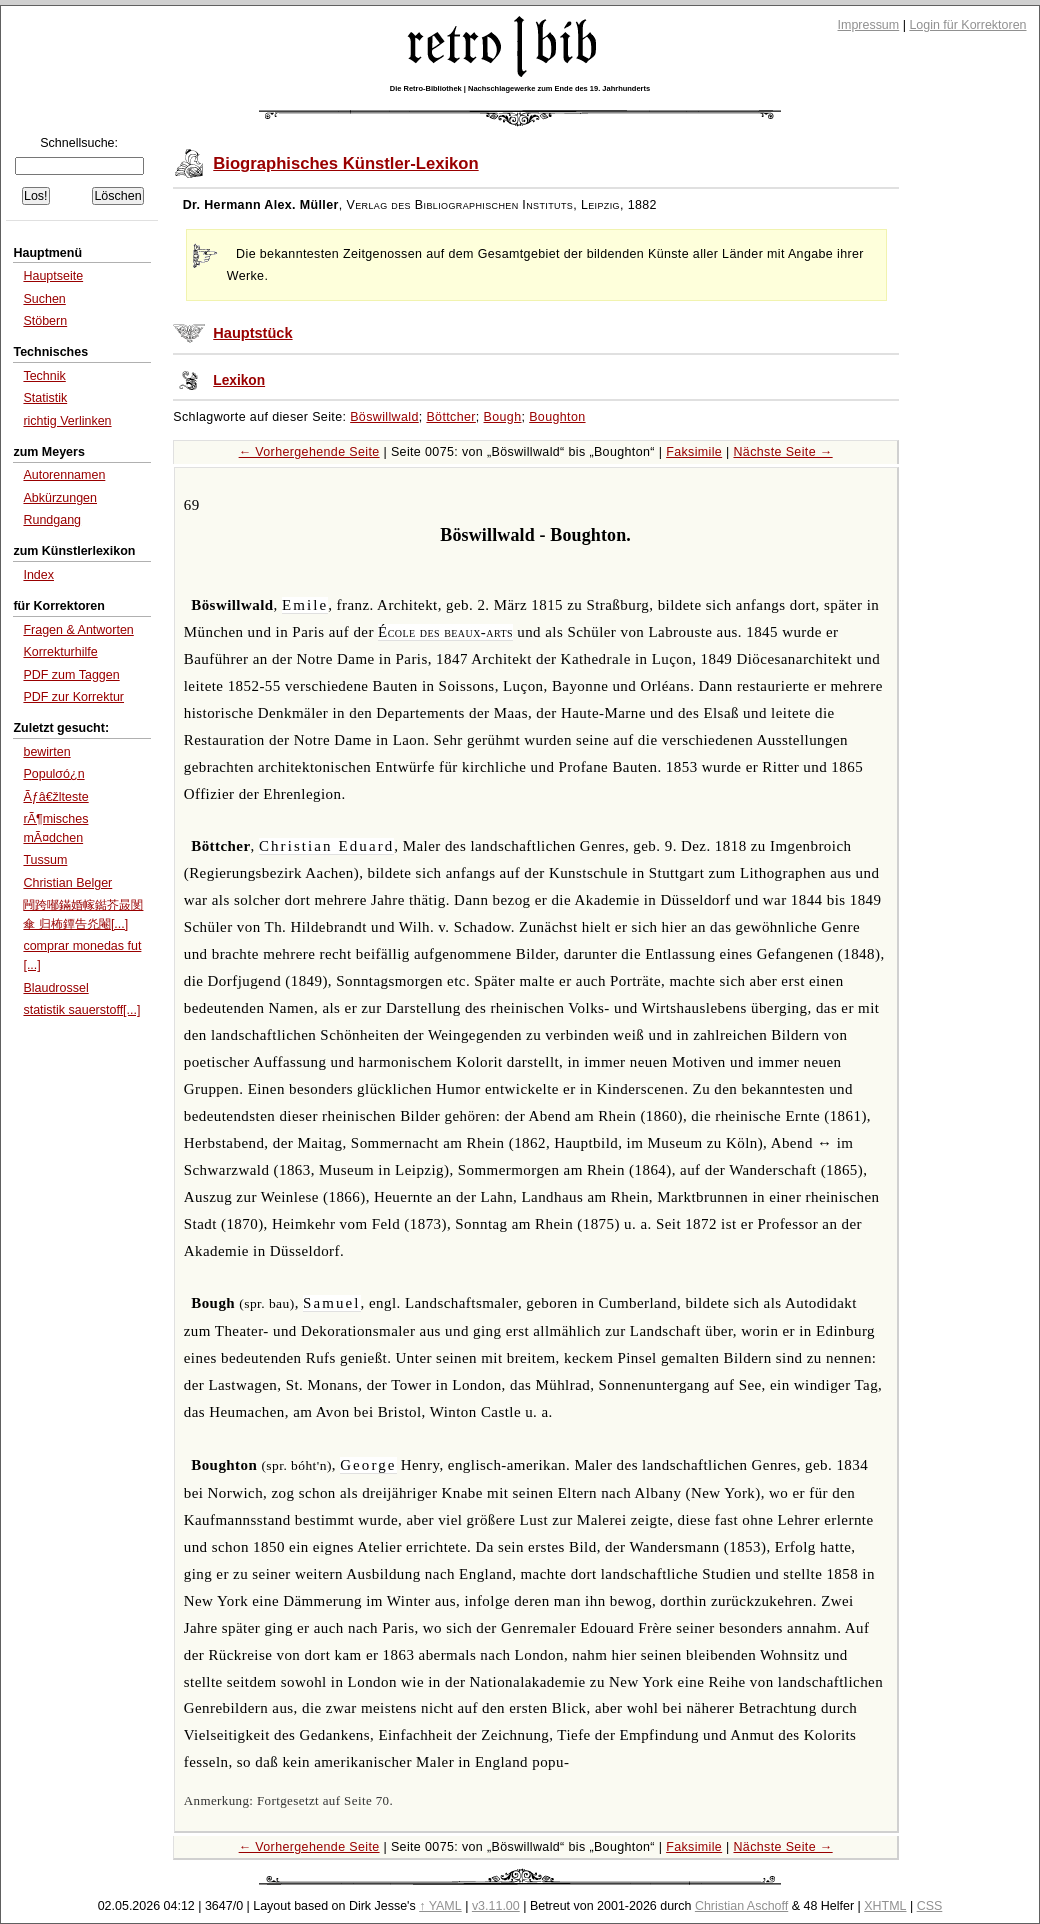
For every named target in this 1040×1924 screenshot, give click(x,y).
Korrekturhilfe (60, 652)
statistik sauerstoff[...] (81, 1010)
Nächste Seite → (782, 452)
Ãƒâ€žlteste (55, 797)
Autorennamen (64, 475)
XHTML (885, 1906)
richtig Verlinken (67, 421)
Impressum (869, 25)
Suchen (44, 299)
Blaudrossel (55, 988)
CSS (930, 1906)
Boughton (557, 417)
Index (38, 575)
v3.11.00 (496, 1906)
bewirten (46, 752)
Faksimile (694, 452)
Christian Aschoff (741, 1906)
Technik (44, 376)
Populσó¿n (53, 774)
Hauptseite (53, 276)
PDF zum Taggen (71, 675)
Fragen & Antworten (78, 630)
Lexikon (239, 380)
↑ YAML (440, 1906)
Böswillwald (384, 417)
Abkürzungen (60, 498)
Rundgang (52, 520)
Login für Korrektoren (967, 25)
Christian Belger (67, 883)
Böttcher (450, 417)
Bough (503, 417)
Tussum (45, 860)
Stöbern (45, 321)
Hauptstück (252, 333)
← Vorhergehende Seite (309, 452)
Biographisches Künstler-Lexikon (345, 163)
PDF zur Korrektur (73, 697)
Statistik (45, 398)
